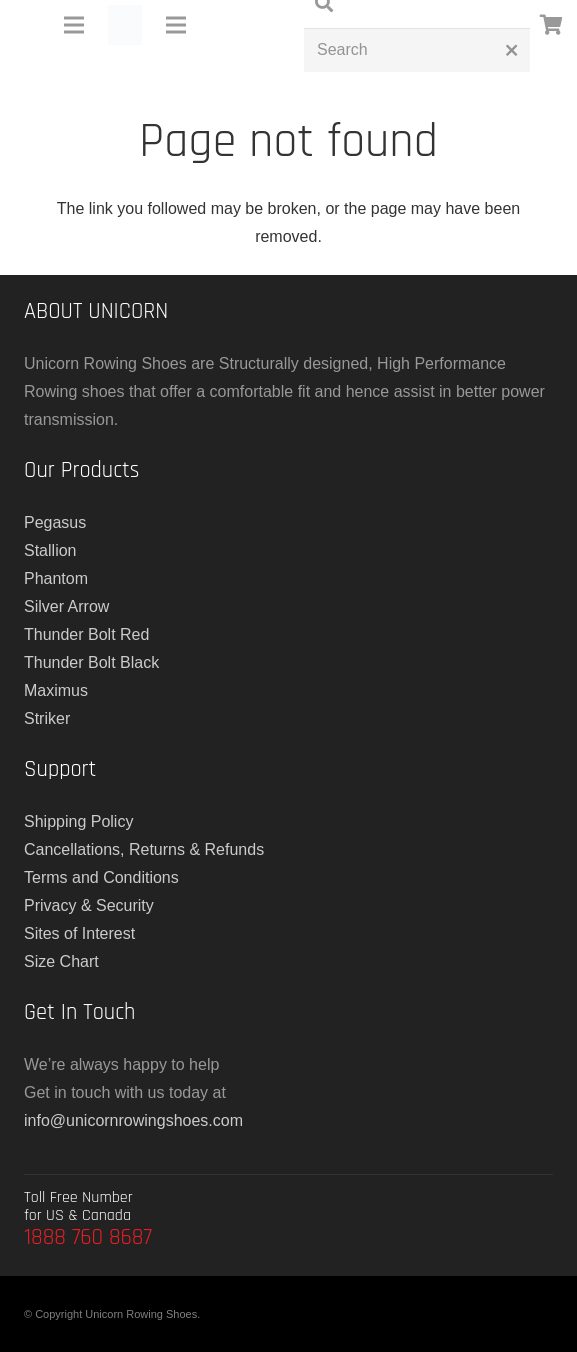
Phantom (56, 578)
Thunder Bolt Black (91, 662)
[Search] (417, 50)
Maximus (56, 690)
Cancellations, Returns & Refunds (144, 849)
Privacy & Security (89, 905)
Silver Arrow (66, 606)
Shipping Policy (78, 821)
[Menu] (74, 25)
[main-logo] (125, 25)
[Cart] (552, 25)
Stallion (50, 550)
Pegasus (55, 522)
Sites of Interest (79, 933)
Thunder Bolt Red (86, 634)
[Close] (512, 50)
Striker (47, 718)
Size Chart (61, 961)
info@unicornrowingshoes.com (133, 1120)
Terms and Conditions (101, 877)
